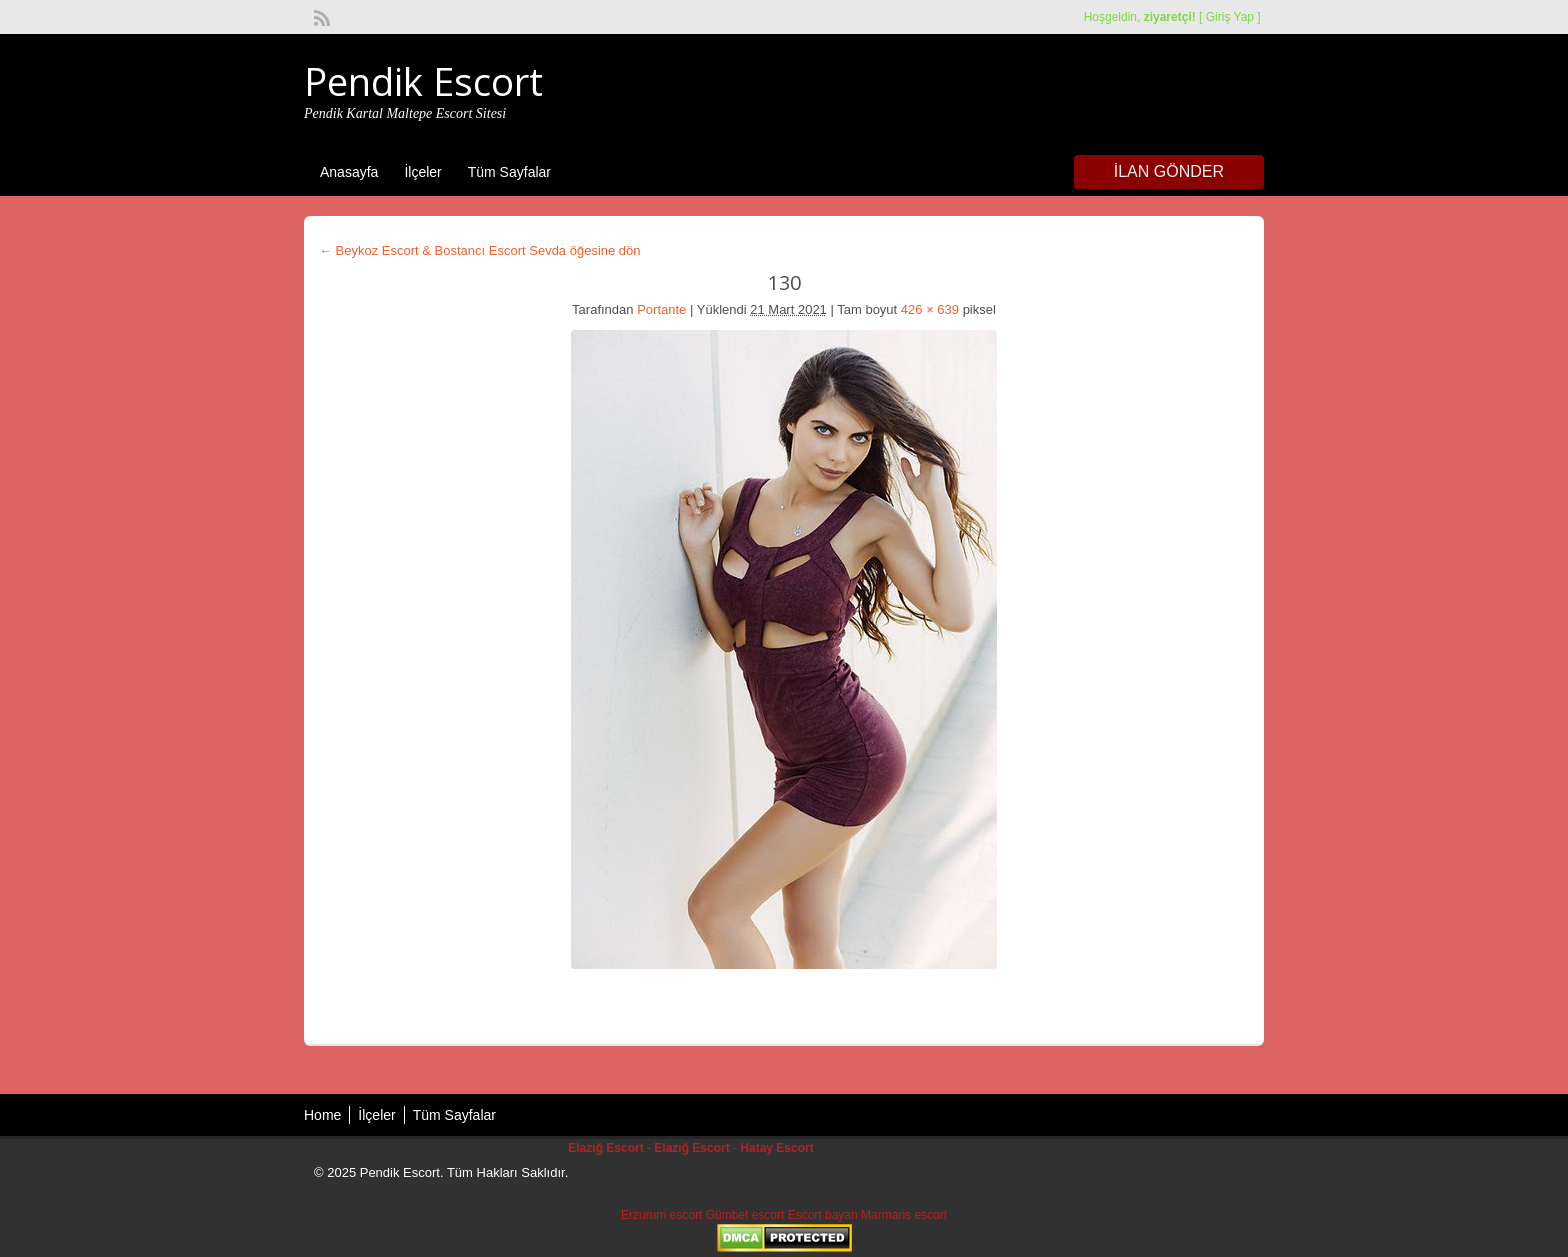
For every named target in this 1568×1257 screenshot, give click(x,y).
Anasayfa (349, 172)
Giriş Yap (1230, 17)
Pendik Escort (423, 81)
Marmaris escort (904, 1215)
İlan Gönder (1169, 171)
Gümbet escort (745, 1215)
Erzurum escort (661, 1215)
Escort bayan (823, 1215)
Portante (661, 309)
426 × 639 (930, 309)
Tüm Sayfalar (509, 172)
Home (322, 1115)
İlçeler (422, 172)
